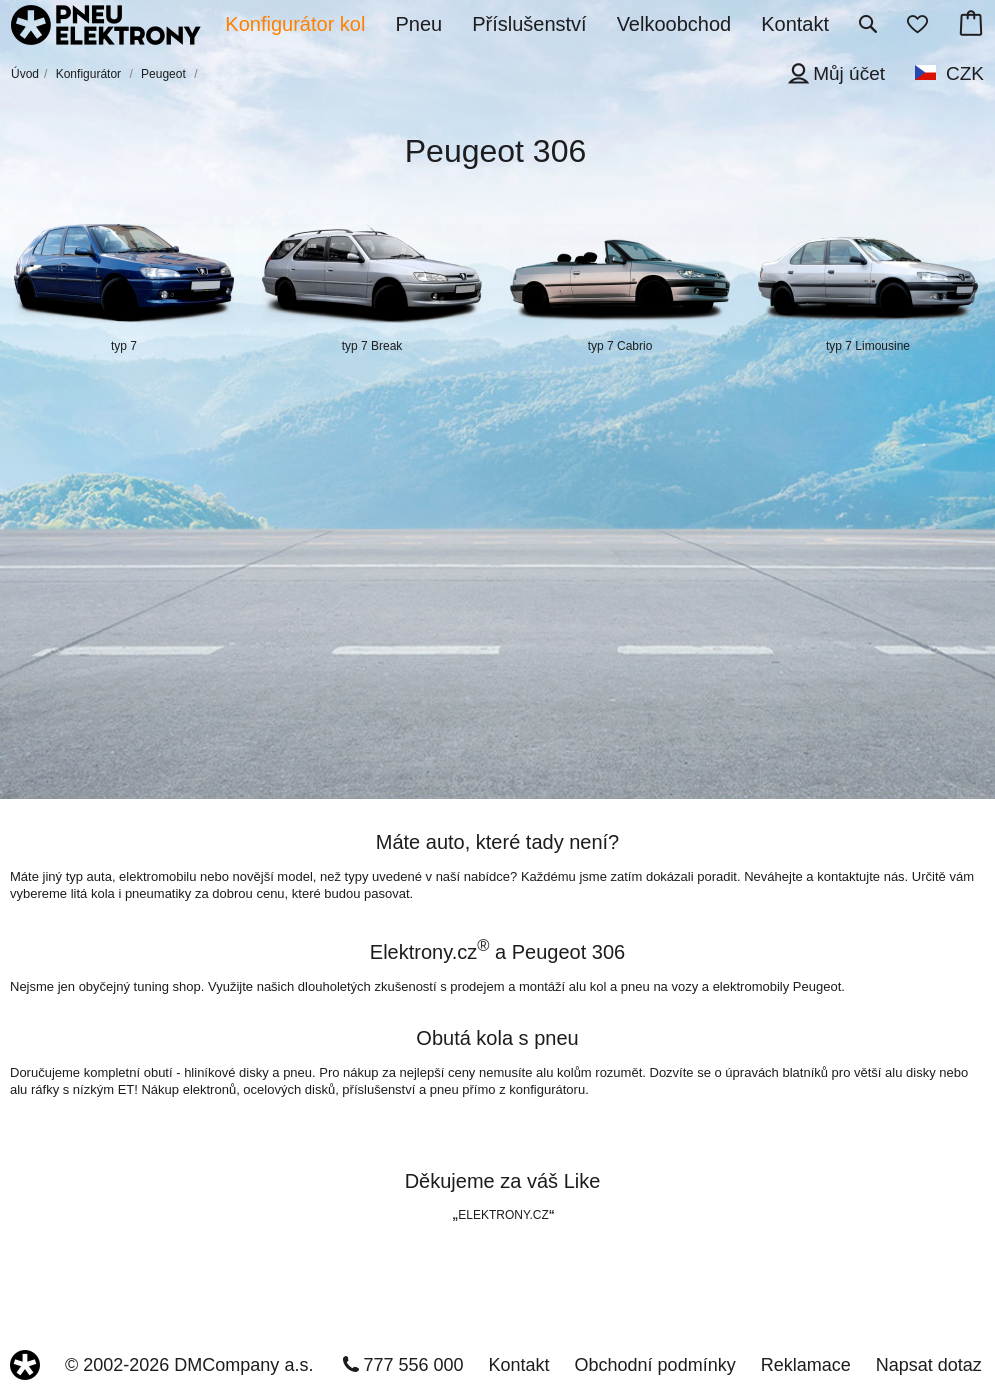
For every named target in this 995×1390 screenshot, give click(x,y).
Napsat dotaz (929, 1365)
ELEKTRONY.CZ (503, 1215)
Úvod (25, 74)
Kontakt (519, 1365)
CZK (965, 73)
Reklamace (806, 1365)
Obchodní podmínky (655, 1365)
